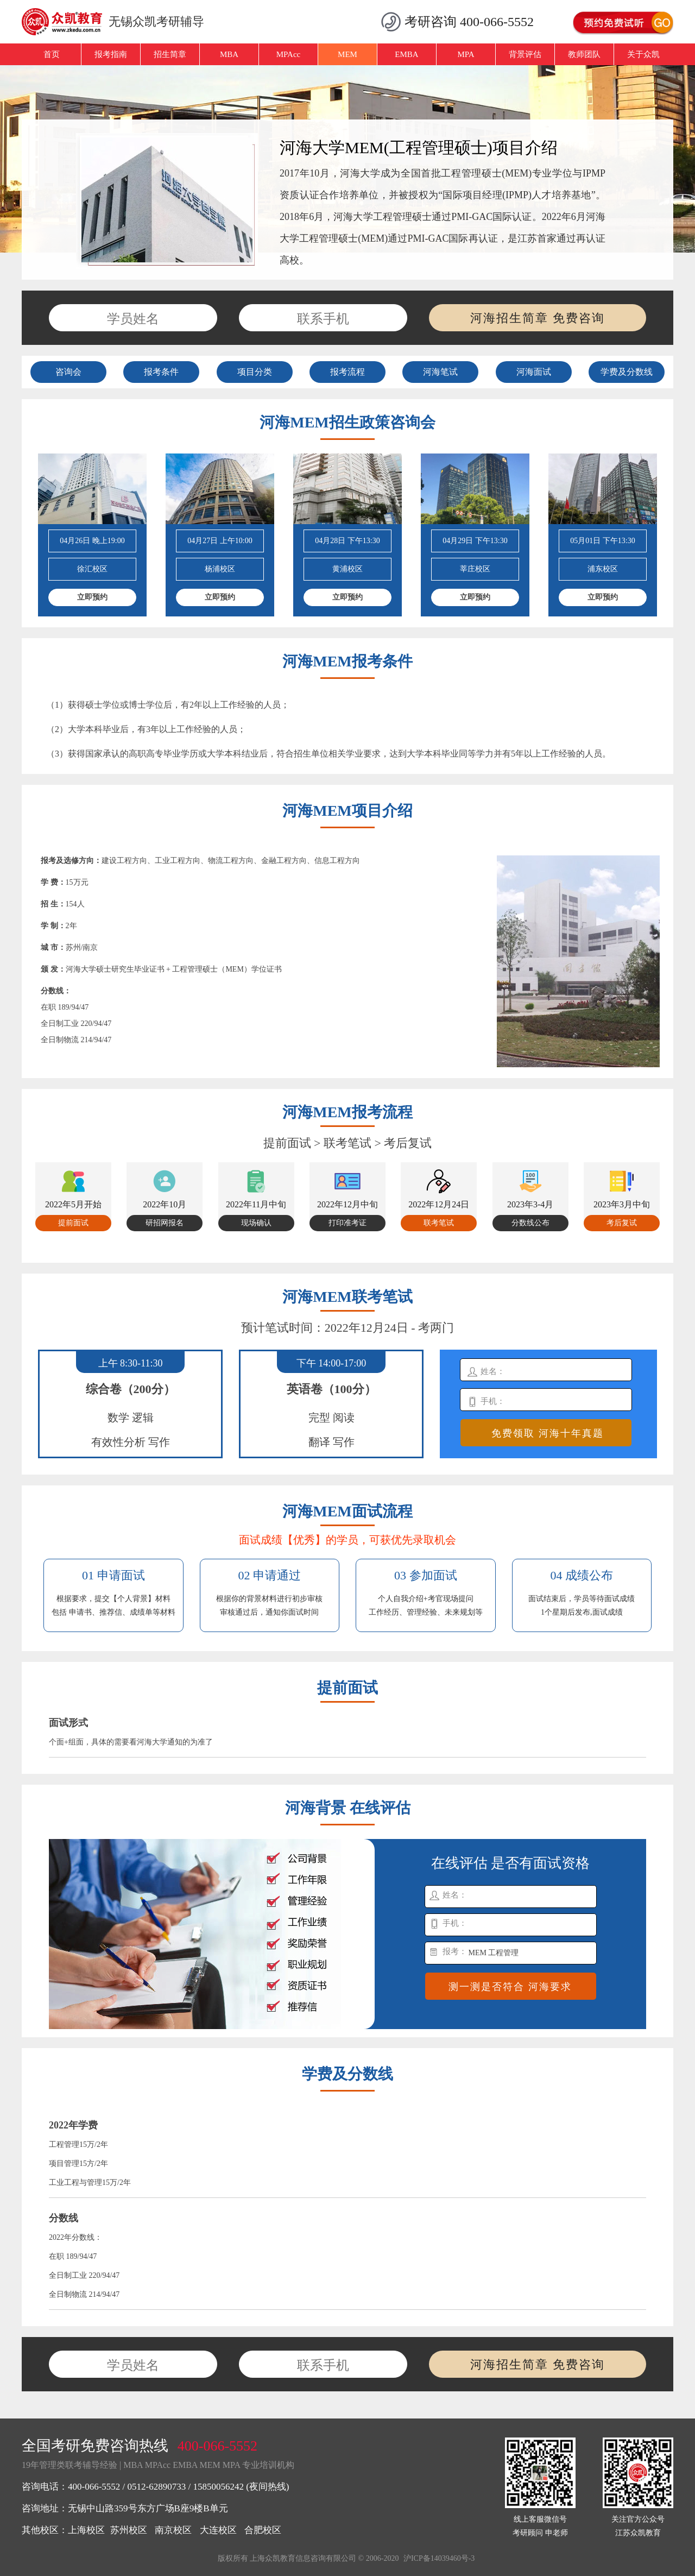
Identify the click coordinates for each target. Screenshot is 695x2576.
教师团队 (584, 54)
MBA (229, 54)
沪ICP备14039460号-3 (439, 2558)
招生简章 (170, 54)
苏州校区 (128, 2530)
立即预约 (92, 597)
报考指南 (110, 54)
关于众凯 (643, 54)
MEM (347, 54)
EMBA (406, 54)
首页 (51, 54)
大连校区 (218, 2530)
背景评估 (525, 54)
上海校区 (86, 2530)
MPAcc (288, 54)
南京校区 (173, 2530)
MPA (465, 54)
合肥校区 (262, 2530)
